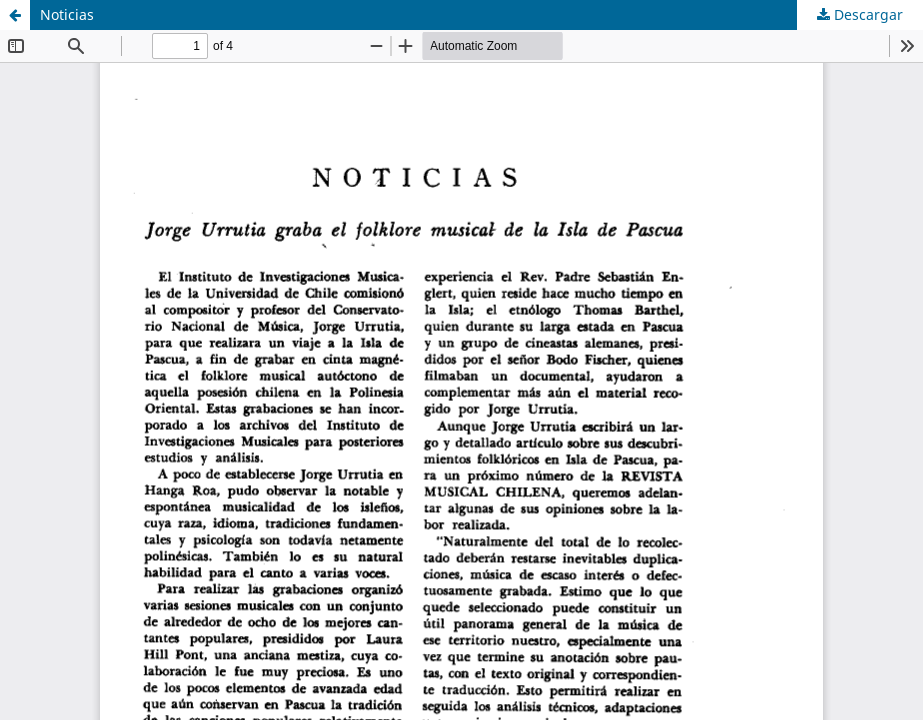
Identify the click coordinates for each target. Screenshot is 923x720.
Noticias (67, 14)
